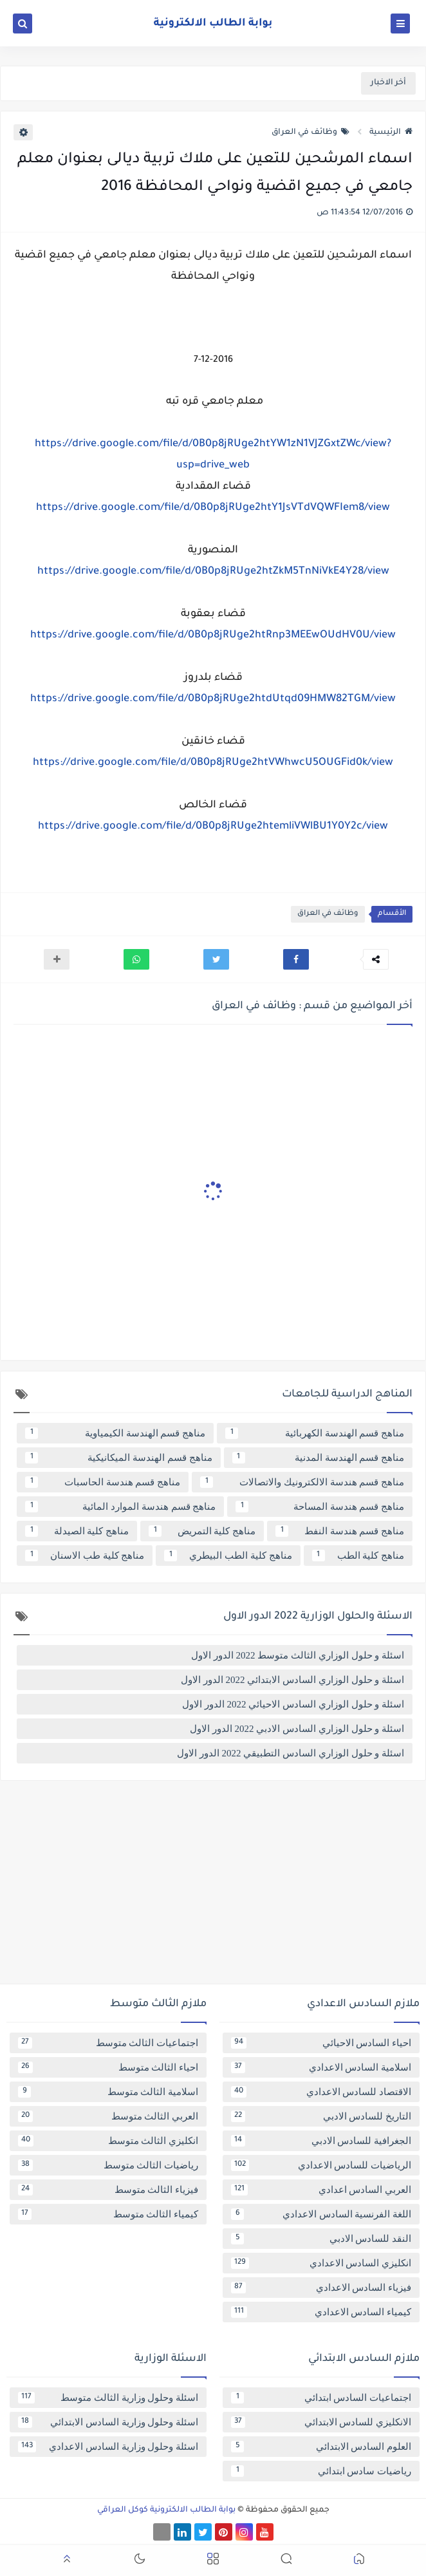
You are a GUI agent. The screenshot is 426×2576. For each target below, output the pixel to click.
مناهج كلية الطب (358, 1555)
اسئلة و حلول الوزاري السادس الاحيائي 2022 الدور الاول (293, 1704)
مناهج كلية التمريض (202, 1531)
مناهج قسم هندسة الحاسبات (102, 1482)
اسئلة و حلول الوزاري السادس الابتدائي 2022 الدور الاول (292, 1680)
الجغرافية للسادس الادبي (321, 2141)
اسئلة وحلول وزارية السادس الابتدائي (108, 2422)
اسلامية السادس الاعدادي (321, 2067)
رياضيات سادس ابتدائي (321, 2471)
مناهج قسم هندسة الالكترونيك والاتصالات (302, 1482)
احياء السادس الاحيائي (321, 2043)
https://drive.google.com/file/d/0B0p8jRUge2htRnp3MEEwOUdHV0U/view (213, 635)
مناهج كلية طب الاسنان (84, 1555)
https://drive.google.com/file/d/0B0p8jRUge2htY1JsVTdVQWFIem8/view (213, 508)
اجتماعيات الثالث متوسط (108, 2043)
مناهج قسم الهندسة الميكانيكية (118, 1457)
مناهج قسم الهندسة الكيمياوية (115, 1433)
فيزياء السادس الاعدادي (321, 2287)
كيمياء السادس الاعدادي (321, 2312)
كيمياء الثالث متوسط (108, 2214)
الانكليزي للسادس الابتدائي (321, 2422)
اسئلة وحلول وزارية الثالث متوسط (108, 2397)
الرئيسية (390, 132)
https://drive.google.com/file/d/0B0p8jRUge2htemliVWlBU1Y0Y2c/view (213, 826)
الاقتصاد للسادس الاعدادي (321, 2092)
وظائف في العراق (310, 132)
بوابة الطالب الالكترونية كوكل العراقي (166, 2510)
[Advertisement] (213, 1887)
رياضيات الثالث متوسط (108, 2165)
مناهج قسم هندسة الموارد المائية (120, 1506)
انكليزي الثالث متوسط (108, 2141)
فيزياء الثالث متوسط (108, 2189)
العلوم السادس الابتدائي (321, 2446)
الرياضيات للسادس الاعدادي (321, 2165)
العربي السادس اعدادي (321, 2189)
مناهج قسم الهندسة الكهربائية (314, 1433)
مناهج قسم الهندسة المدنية (318, 1457)
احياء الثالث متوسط (108, 2067)
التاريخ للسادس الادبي (321, 2116)
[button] (296, 959)
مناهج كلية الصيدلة (77, 1531)
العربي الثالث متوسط (108, 2116)
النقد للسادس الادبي (321, 2238)
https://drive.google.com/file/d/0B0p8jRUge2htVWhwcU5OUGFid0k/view (213, 763)
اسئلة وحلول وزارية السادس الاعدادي (108, 2446)
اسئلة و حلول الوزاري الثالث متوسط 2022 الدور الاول (297, 1655)
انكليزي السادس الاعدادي (321, 2263)
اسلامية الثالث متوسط (108, 2092)
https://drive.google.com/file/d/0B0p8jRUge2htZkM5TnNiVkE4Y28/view (213, 572)
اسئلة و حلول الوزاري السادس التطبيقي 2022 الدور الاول (290, 1753)
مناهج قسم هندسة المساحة (320, 1506)
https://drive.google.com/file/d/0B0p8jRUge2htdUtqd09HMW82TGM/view (213, 699)
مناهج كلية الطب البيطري (228, 1555)
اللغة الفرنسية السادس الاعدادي (321, 2214)
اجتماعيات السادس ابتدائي (321, 2397)
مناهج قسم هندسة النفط (339, 1531)
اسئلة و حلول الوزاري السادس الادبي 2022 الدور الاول (297, 1729)
